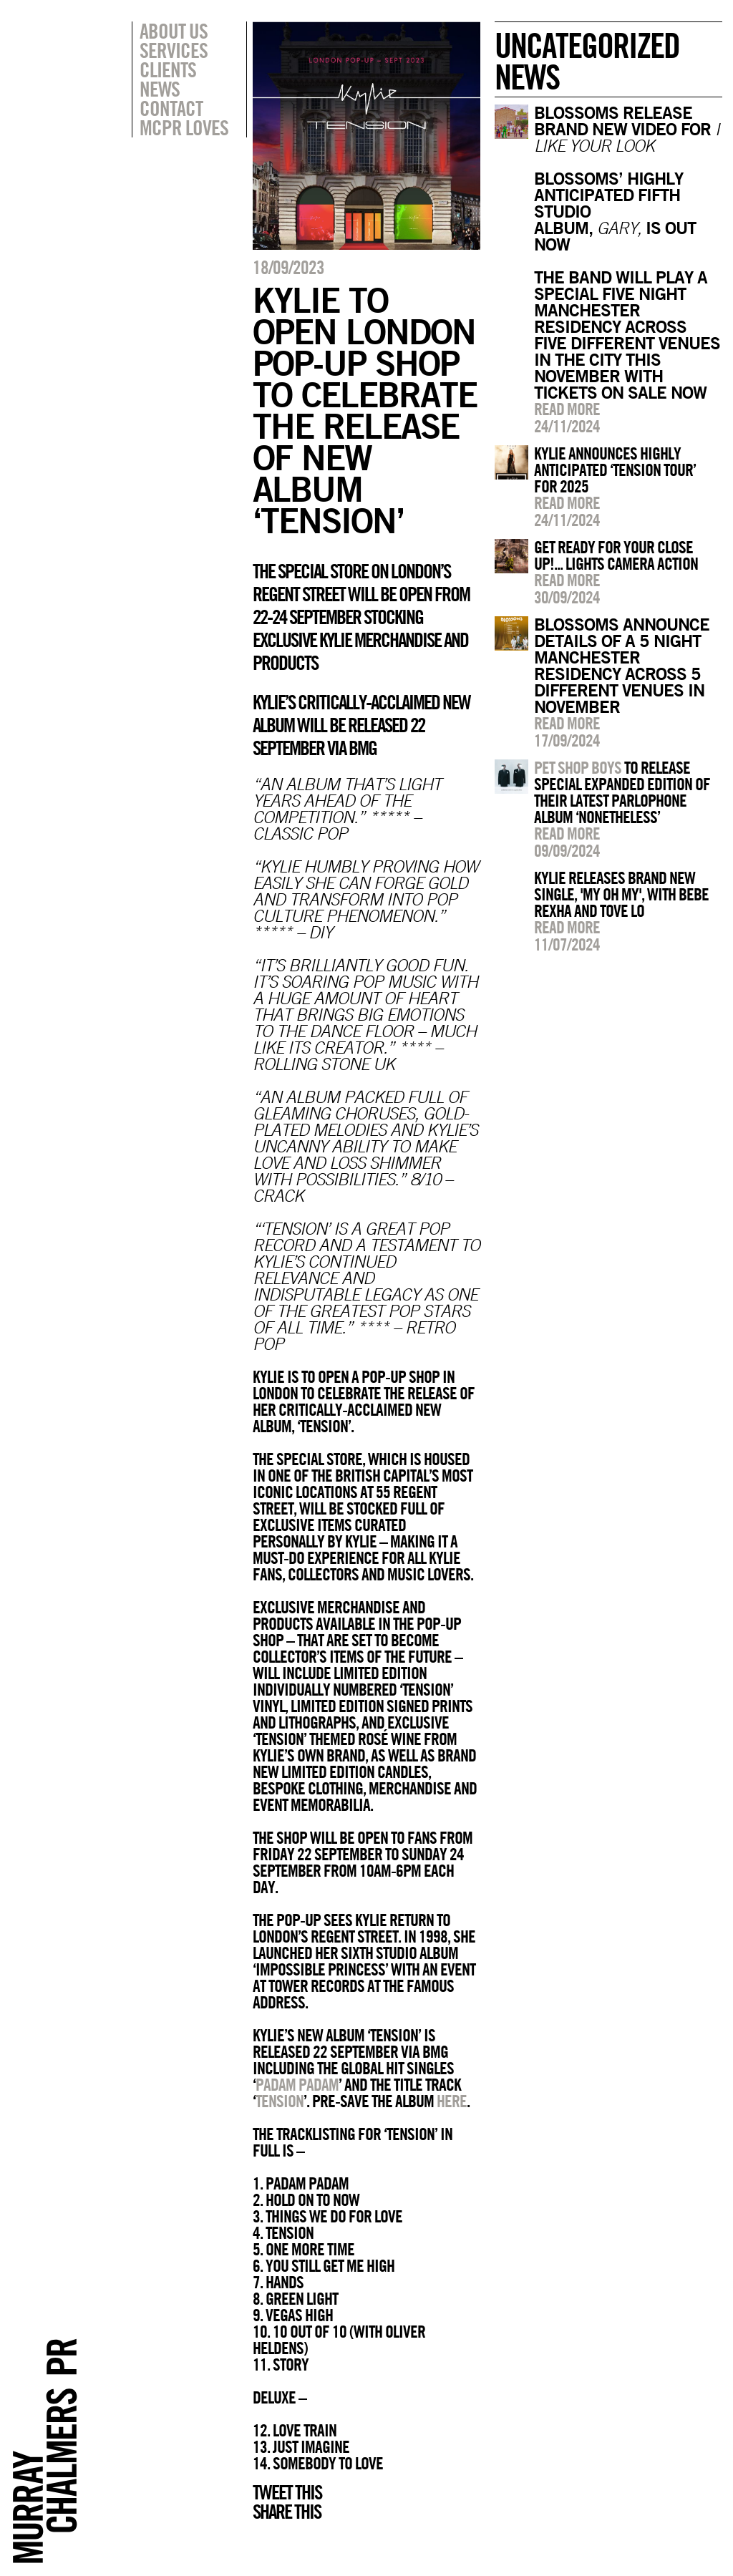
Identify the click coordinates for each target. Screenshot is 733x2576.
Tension (280, 2100)
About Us (174, 31)
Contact (171, 108)
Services (174, 50)
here (452, 2100)
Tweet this (287, 2492)
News (160, 89)
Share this (287, 2511)
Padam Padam (297, 2084)
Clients (168, 69)
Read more (567, 408)
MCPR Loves (184, 127)
